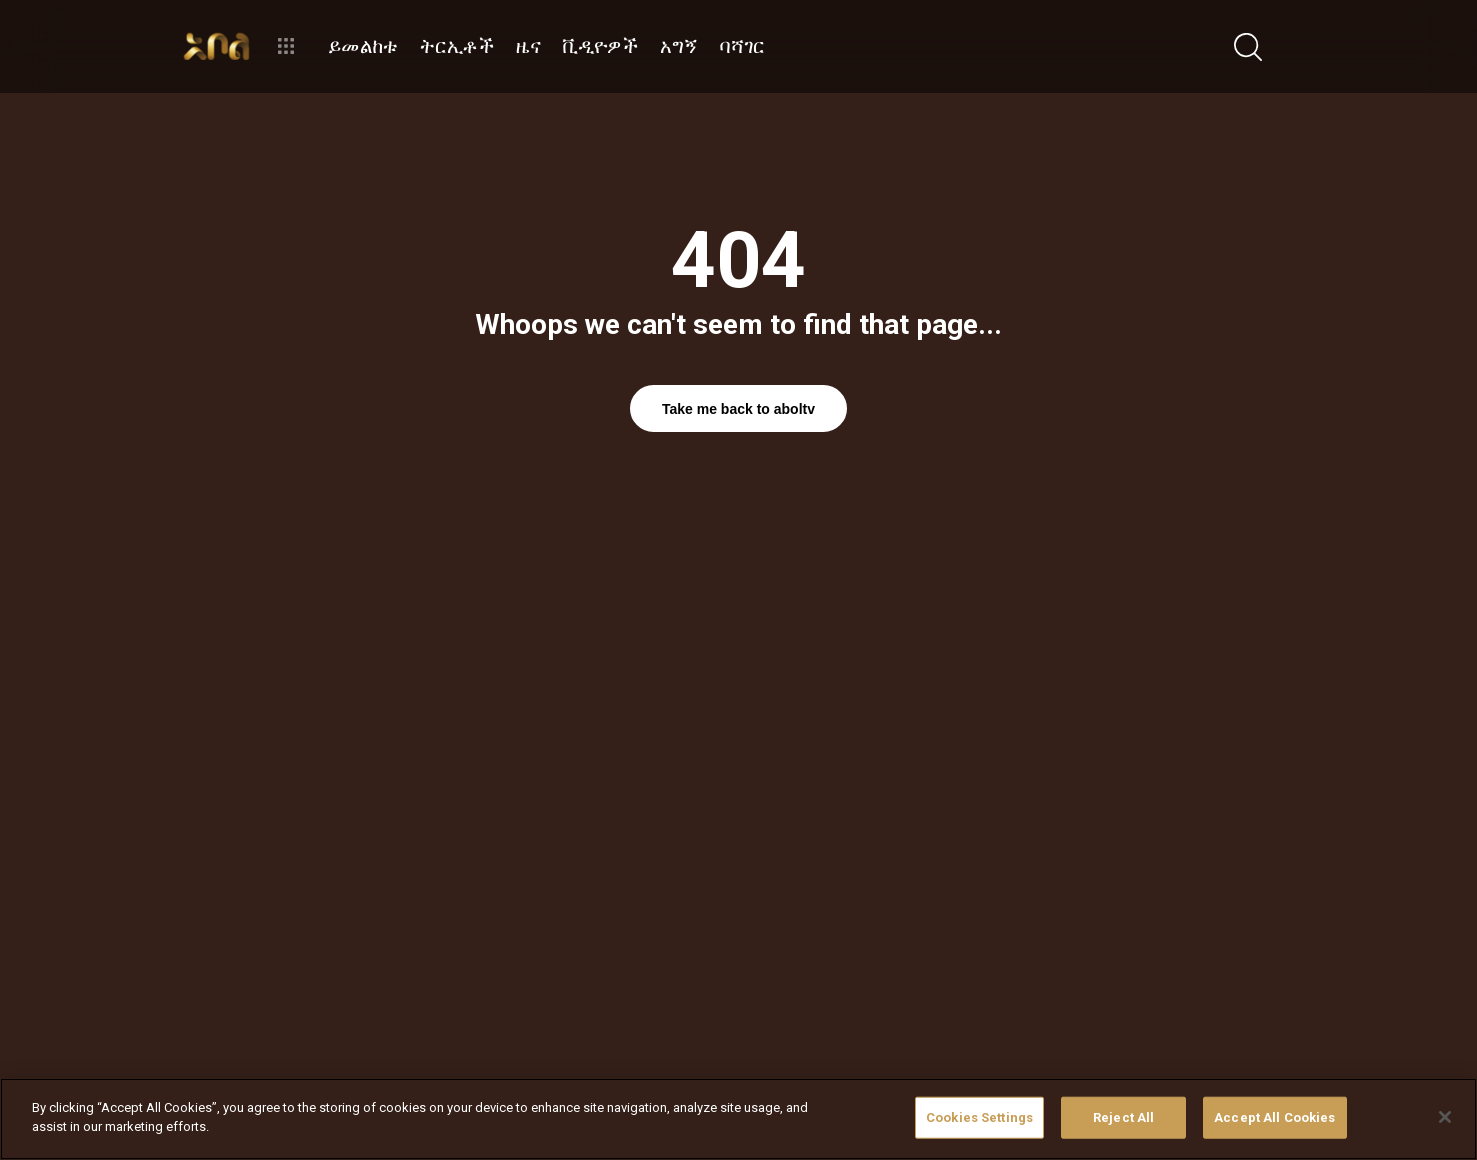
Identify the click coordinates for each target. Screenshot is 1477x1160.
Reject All (1123, 1117)
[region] (738, 1119)
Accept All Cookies (1274, 1117)
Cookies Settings (979, 1117)
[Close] (1445, 1117)
